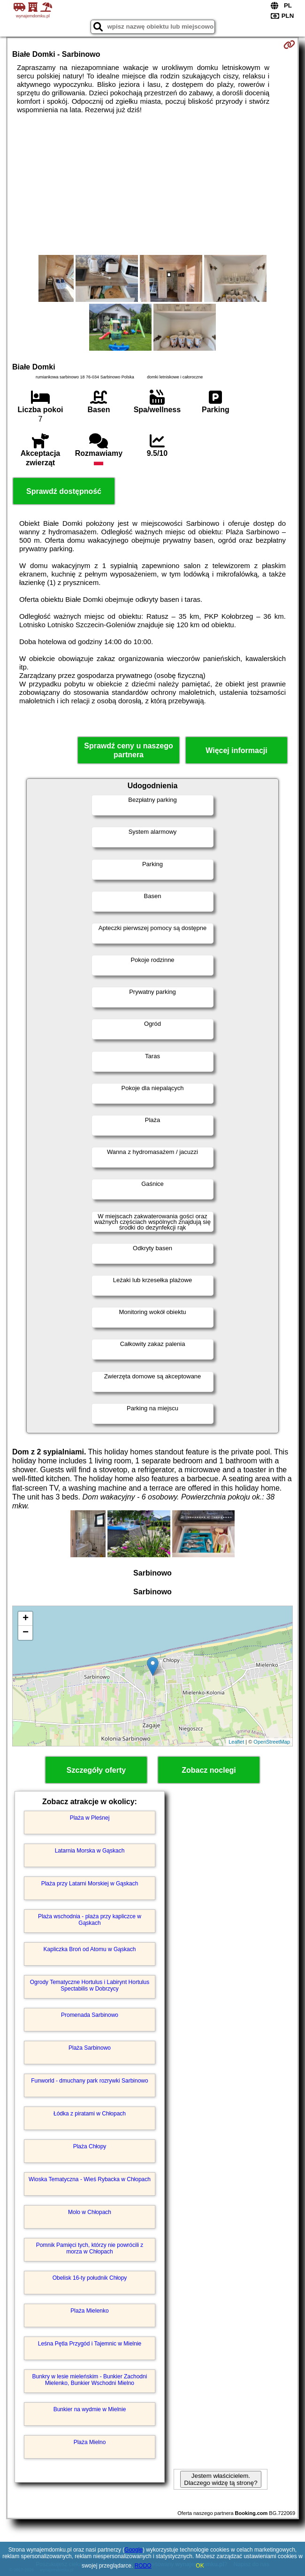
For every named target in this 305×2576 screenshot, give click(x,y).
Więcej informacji (236, 750)
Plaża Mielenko (89, 2310)
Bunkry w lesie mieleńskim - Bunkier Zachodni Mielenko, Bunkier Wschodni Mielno (89, 2379)
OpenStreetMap (271, 1742)
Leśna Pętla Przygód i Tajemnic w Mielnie (90, 2343)
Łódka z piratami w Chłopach (89, 2113)
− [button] (26, 1633)
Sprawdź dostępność (63, 491)
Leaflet (236, 1742)
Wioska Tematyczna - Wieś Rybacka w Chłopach (90, 2179)
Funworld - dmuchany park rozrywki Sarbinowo (89, 2080)
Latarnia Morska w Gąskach (90, 1850)
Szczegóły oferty (96, 1770)
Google (133, 2549)
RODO (143, 2565)
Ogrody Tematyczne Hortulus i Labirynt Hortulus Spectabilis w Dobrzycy (90, 1985)
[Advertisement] (152, 184)
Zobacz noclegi (209, 1770)
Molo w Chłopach (89, 2212)
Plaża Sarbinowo (90, 2048)
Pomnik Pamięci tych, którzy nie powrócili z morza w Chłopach (90, 2248)
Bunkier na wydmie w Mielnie (89, 2409)
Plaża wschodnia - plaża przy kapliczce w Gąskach (89, 1919)
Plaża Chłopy (90, 2146)
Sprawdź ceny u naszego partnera (128, 750)
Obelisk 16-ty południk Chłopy (90, 2278)
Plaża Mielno (90, 2442)
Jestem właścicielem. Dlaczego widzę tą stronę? (220, 2479)
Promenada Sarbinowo (89, 2015)
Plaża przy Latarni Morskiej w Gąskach (89, 1883)
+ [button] (26, 1619)
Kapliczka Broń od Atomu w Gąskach (90, 1949)
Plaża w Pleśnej (90, 1818)
